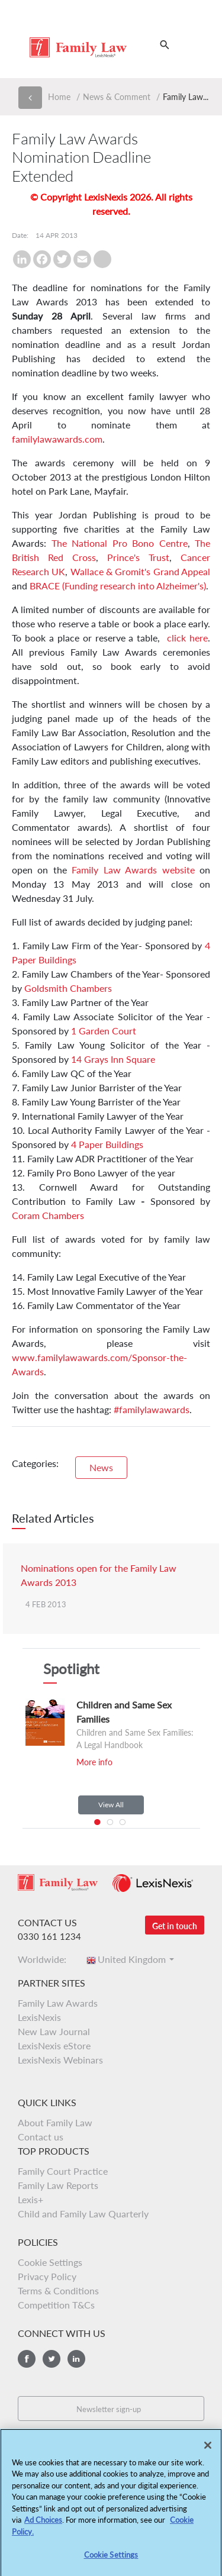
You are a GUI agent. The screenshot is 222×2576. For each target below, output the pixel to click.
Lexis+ (30, 2199)
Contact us (40, 2136)
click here (187, 637)
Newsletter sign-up (108, 2409)
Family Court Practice (63, 2171)
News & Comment (116, 97)
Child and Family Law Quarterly (83, 2213)
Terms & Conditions (58, 2290)
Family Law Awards (58, 2002)
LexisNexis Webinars (60, 2059)
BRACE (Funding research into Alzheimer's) (118, 585)
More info (94, 1762)
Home (59, 97)
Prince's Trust (138, 557)
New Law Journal (54, 2031)
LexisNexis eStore (54, 2045)
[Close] (208, 2449)
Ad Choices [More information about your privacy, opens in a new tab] (43, 2524)
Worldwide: (45, 1959)
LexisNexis (39, 2017)
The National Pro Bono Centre (120, 543)
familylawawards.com (57, 438)
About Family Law (55, 2122)
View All (111, 1804)
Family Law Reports (58, 2185)
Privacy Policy (47, 2276)
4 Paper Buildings (107, 1144)
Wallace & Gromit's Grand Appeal (140, 571)
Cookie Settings (50, 2262)
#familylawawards (151, 1409)
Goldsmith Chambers (68, 988)
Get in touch (174, 1926)
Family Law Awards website (133, 869)
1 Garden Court (103, 1030)
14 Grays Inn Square (113, 1059)
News (101, 1467)
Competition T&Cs (56, 2304)
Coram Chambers (48, 1215)
